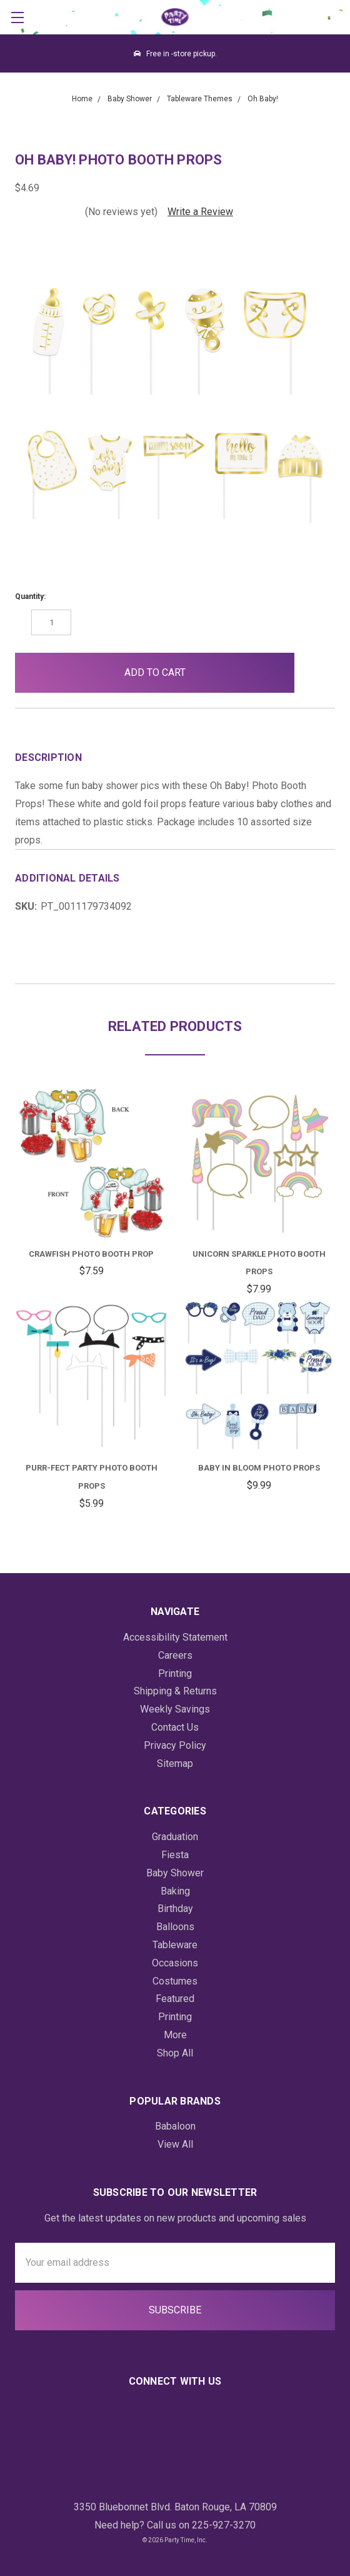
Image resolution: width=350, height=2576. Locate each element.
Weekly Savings (175, 1709)
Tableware (175, 1945)
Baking (175, 1891)
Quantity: (30, 596)
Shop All (175, 2053)
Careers (175, 1655)
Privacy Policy (175, 1745)
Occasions (175, 1963)
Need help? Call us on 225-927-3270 (175, 2525)
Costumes (175, 1981)
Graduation (175, 1837)
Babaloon (175, 2126)
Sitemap (175, 1763)
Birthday (175, 1908)
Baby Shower (175, 1873)
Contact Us (175, 1727)
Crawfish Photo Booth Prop (91, 1254)
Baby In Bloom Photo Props (259, 1467)
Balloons (175, 1927)
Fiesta (175, 1855)
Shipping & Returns (175, 1691)
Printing (175, 1673)
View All (175, 2144)
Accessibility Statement (175, 1637)
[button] (314, 673)
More (175, 2035)
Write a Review (200, 212)
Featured (175, 1999)
